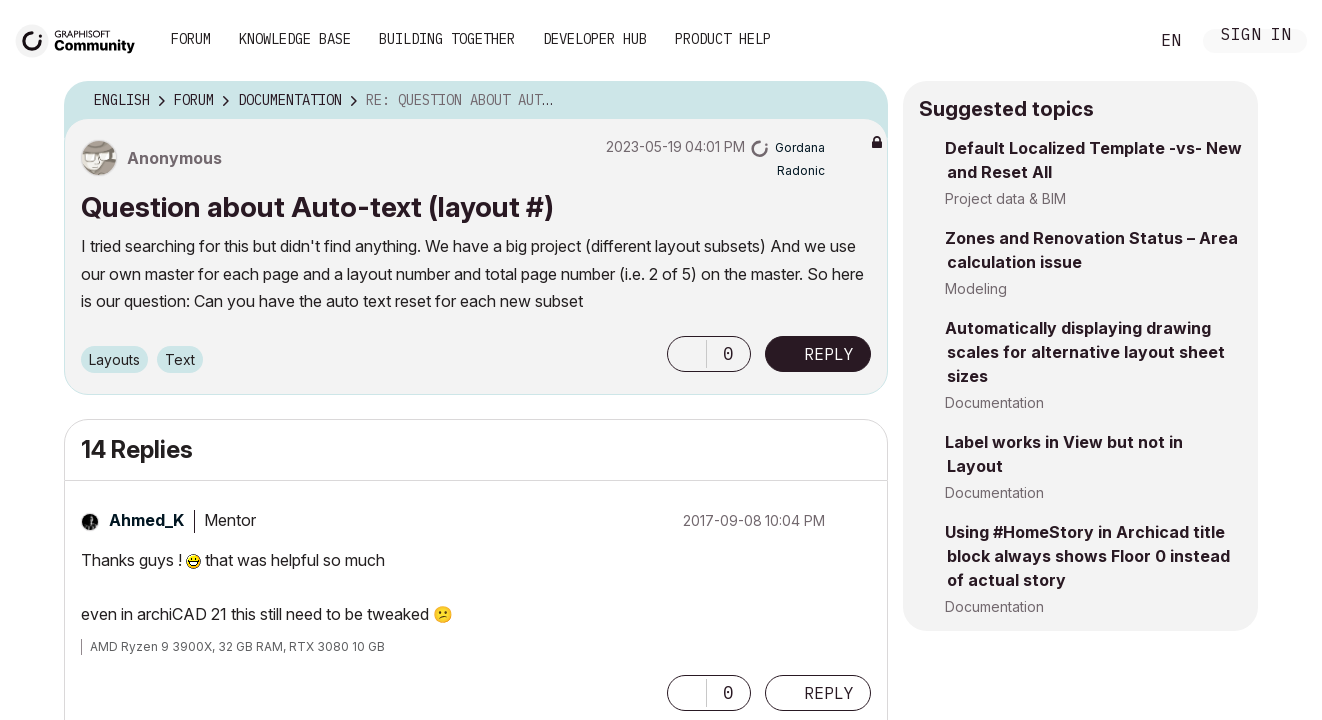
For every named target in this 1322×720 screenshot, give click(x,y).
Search (1111, 41)
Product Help (723, 39)
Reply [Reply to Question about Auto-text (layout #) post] (829, 343)
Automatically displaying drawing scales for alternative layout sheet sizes (1085, 352)
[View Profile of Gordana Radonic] (820, 152)
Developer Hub (595, 39)
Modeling (976, 288)
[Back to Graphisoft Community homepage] (82, 38)
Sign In (1256, 36)
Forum (191, 39)
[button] (687, 343)
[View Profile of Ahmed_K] (146, 509)
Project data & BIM (1005, 198)
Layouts (114, 348)
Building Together (447, 39)
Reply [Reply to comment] (829, 681)
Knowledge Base (295, 39)
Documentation (994, 402)
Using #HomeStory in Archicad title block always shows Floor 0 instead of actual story (1087, 556)
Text (180, 348)
